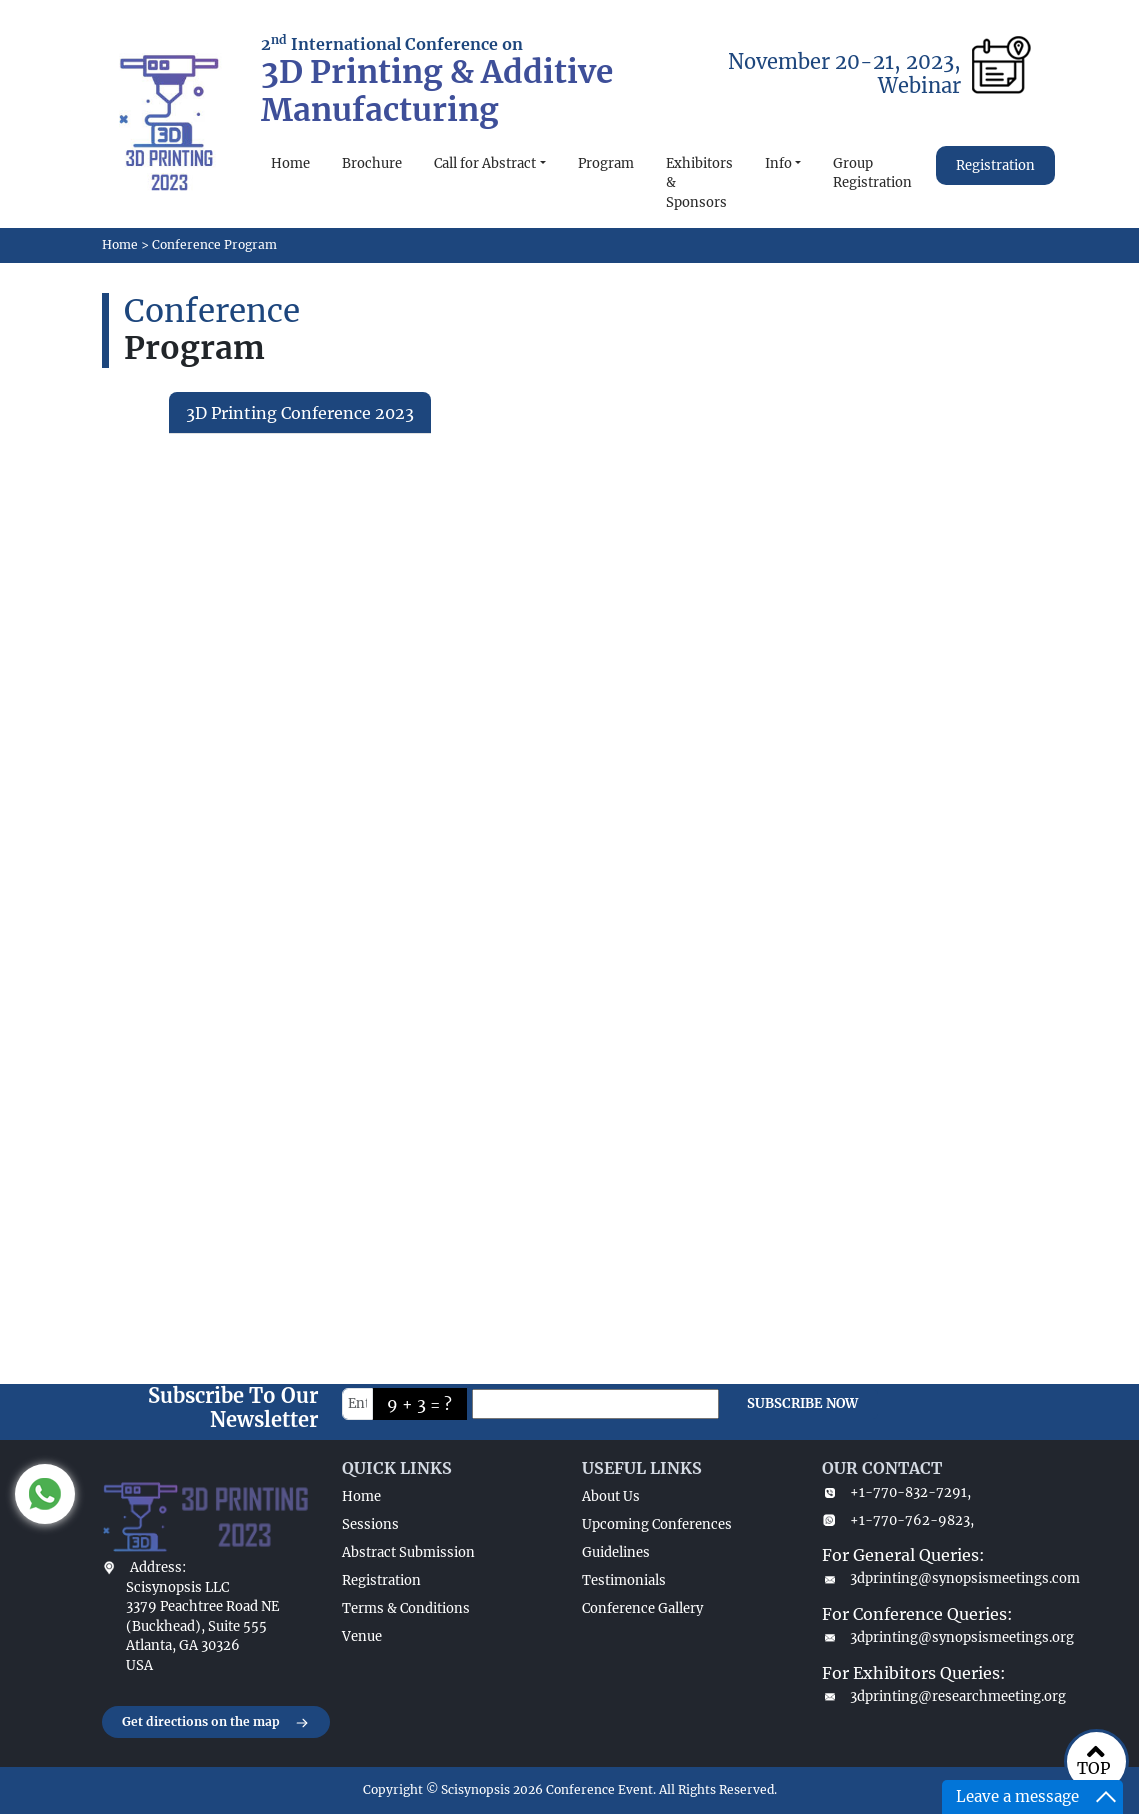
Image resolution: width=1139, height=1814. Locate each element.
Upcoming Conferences (657, 1524)
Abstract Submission (408, 1552)
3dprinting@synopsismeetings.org (930, 1637)
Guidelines (616, 1552)
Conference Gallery (642, 1608)
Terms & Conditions (406, 1608)
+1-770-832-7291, (896, 1492)
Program (606, 163)
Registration (995, 165)
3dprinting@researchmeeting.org (930, 1696)
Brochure (372, 163)
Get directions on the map (216, 1723)
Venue (362, 1636)
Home (290, 163)
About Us (611, 1496)
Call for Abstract (485, 163)
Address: (158, 1567)
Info (778, 163)
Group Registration (872, 173)
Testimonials (624, 1580)
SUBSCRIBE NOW (802, 1403)
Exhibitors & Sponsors (699, 183)
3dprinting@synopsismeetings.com (930, 1578)
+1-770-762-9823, (898, 1520)
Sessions (370, 1524)
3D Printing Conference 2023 (300, 413)
